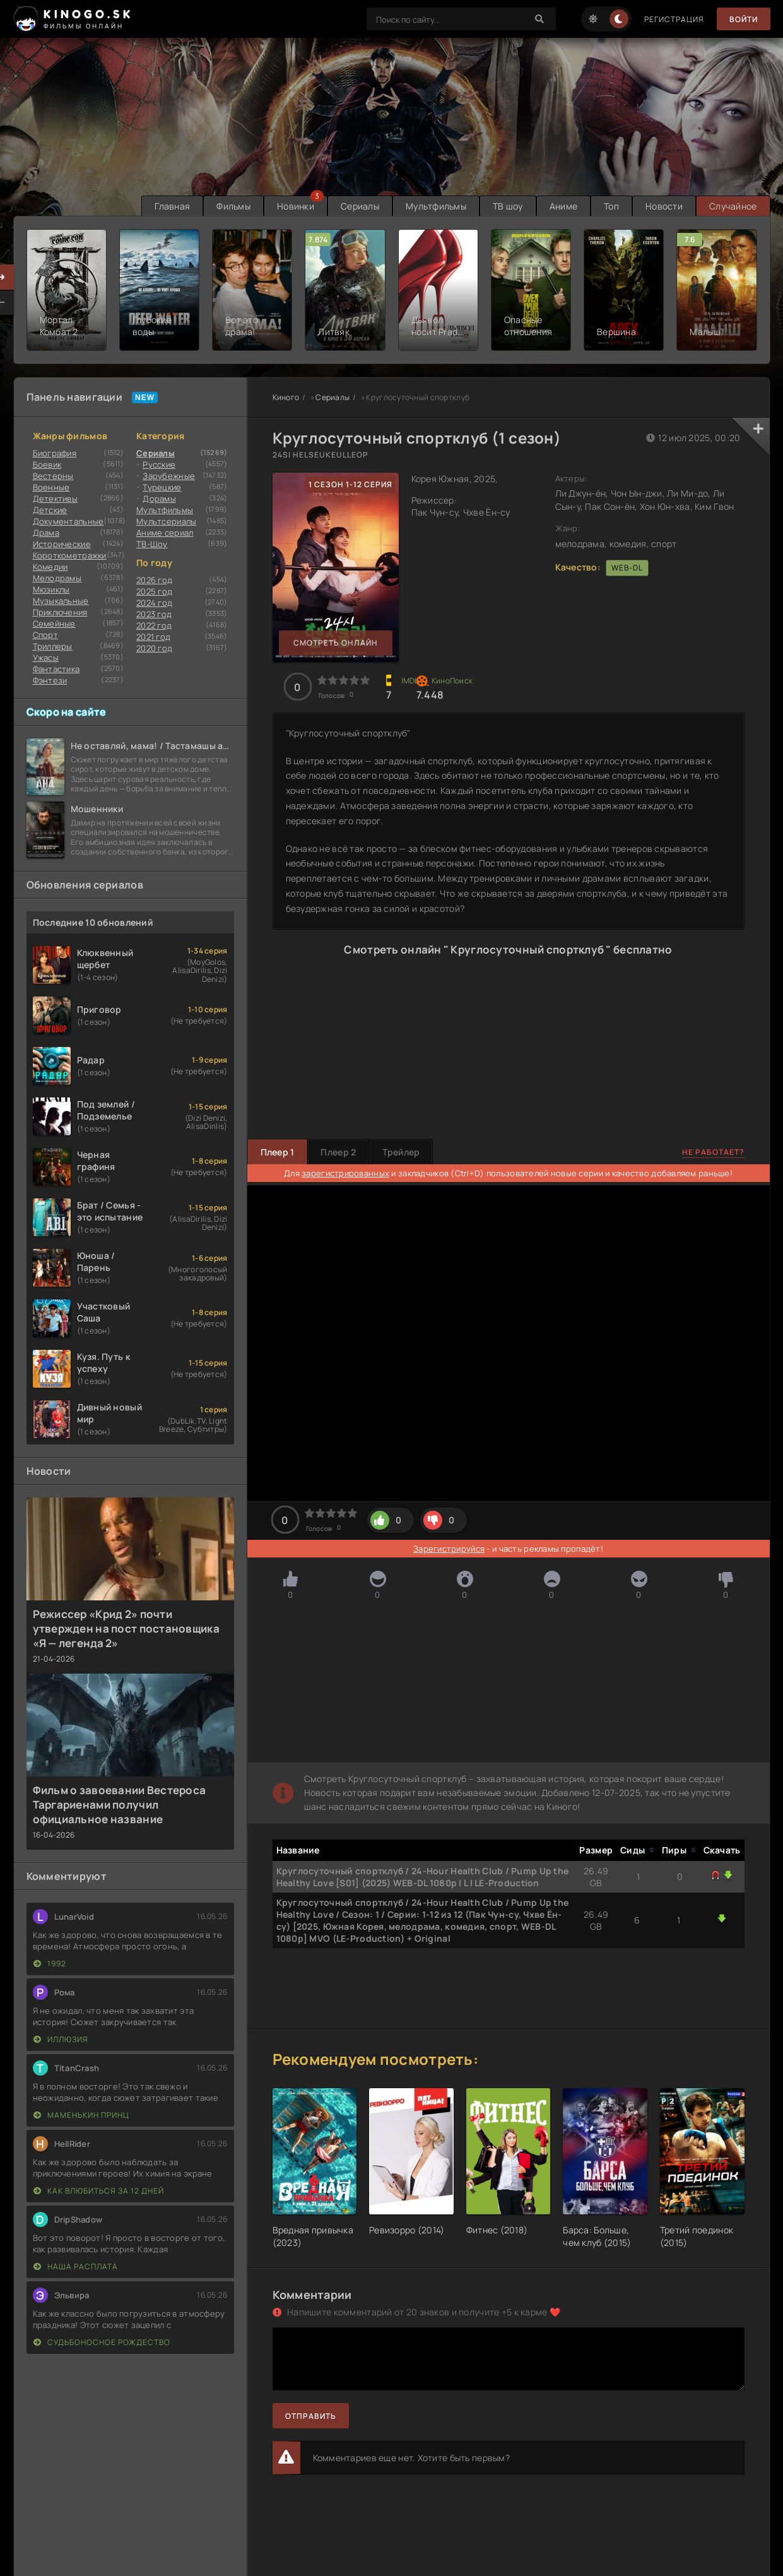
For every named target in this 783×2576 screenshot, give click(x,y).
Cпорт (45, 635)
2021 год (153, 637)
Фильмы (233, 206)
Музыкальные (61, 601)
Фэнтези (50, 680)
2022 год (154, 625)
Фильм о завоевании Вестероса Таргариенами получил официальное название (119, 1804)
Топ (611, 206)
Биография (55, 453)
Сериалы (360, 206)
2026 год (154, 580)
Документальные (68, 521)
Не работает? (713, 1152)
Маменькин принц (81, 2115)
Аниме (563, 206)
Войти (743, 19)
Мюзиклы (51, 589)
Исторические (62, 544)
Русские (159, 464)
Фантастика (56, 669)
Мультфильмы (436, 206)
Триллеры (53, 646)
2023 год (154, 614)
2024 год (154, 603)
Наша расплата (75, 2266)
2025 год (154, 591)
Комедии (50, 567)
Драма (46, 533)
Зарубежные (169, 476)
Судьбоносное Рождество (101, 2342)
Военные (51, 487)
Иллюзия (60, 2039)
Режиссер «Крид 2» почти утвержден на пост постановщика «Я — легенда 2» (126, 1628)
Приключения (60, 612)
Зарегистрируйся (449, 1548)
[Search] (540, 19)
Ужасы (46, 658)
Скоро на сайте (66, 712)
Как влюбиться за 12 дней (98, 2190)
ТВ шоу (508, 206)
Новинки (295, 206)
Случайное (733, 206)
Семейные (54, 623)
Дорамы (159, 498)
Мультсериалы (166, 521)
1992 (49, 1963)
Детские (50, 510)
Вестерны (53, 476)
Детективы (55, 498)
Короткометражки (70, 555)
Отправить (310, 2416)
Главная (172, 206)
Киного (286, 397)
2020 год (154, 648)
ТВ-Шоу (152, 544)
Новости (664, 206)
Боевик (47, 464)
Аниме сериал (164, 533)
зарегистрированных (345, 1173)
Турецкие (162, 487)
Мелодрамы (57, 578)
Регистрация (674, 19)
